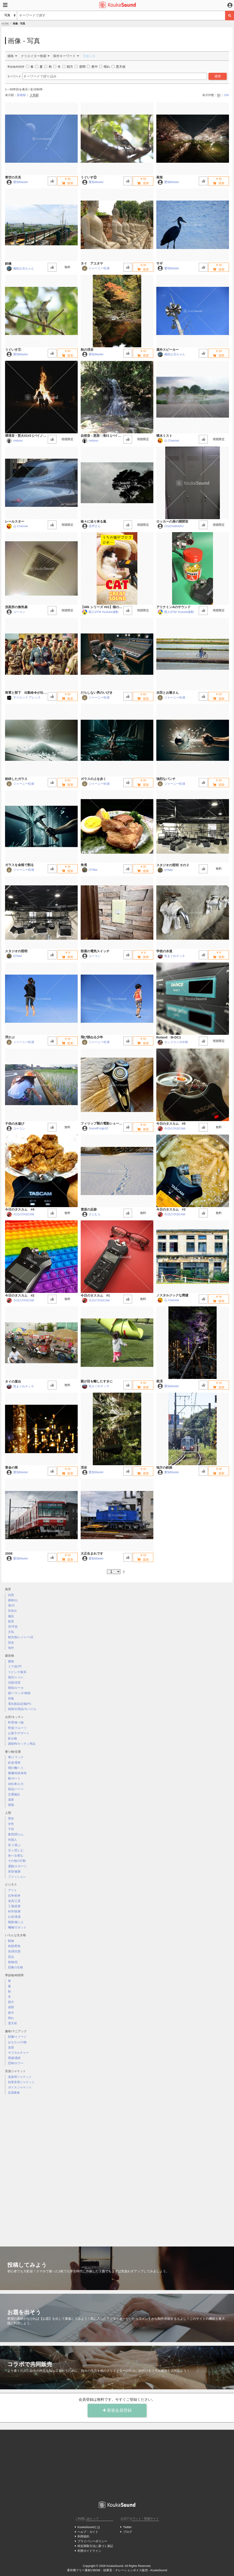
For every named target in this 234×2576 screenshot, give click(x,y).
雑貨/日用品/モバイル (22, 1709)
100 (226, 95)
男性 (11, 1818)
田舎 (11, 1642)
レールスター (14, 521)
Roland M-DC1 (168, 1037)
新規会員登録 (117, 2410)
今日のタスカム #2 (19, 1295)
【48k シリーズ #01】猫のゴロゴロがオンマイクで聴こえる (101, 607)
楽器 (11, 2047)
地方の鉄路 (164, 1467)
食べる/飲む (16, 1855)
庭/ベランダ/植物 (19, 1693)
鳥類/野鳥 (14, 1946)
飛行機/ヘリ (16, 1768)
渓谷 (84, 1467)
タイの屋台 (13, 1381)
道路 (11, 1799)
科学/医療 (14, 1911)
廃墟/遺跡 (14, 2058)
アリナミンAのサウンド (173, 607)
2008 (8, 1553)
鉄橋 (8, 263)
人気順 (34, 95)
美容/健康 (14, 1871)
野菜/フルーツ (17, 1728)
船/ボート (14, 1778)
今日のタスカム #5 (171, 1123)
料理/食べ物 (16, 1722)
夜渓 (159, 1381)
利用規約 (83, 2536)
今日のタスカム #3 (171, 1209)
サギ (159, 263)
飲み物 (12, 1738)
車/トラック (16, 1757)
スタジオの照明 (16, 951)
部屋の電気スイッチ (95, 951)
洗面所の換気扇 (16, 607)
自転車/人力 (16, 1784)
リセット (89, 56)
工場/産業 (14, 1906)
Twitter (127, 2527)
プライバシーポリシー (92, 2541)
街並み (12, 1610)
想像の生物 (15, 1967)
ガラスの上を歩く (93, 779)
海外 (11, 1648)
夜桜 (159, 177)
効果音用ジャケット (21, 2082)
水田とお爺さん (167, 692)
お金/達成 (14, 1916)
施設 (11, 1616)
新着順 (21, 95)
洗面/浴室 (14, 1682)
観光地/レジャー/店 (20, 1637)
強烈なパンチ (166, 779)
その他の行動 (17, 1860)
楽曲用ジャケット (20, 2077)
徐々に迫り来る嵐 (93, 521)
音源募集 (14, 2092)
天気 (11, 1632)
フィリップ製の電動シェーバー (101, 1124)
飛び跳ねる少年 (92, 1037)
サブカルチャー (18, 2052)
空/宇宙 (13, 1626)
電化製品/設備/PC (20, 1703)
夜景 (11, 1621)
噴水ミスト (164, 435)
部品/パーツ (16, 1789)
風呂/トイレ (16, 1677)
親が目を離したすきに (97, 1381)
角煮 (84, 865)
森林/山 (13, 1600)
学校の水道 (164, 951)
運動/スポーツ (17, 1866)
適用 (217, 76)
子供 (11, 1829)
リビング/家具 (17, 1672)
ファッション (17, 1876)
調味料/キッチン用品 (22, 1743)
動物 (11, 1941)
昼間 (11, 2007)
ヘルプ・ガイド (87, 2532)
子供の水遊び (14, 1123)
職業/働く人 (16, 1922)
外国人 (12, 1839)
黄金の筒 (11, 1467)
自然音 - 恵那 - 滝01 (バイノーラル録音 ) (101, 436)
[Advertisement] (117, 2167)
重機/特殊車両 (17, 1773)
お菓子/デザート (19, 1733)
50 (218, 95)
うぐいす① (13, 349)
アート (12, 1890)
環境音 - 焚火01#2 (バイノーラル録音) (25, 436)
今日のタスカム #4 (19, 1209)
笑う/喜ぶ (14, 1845)
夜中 (11, 2012)
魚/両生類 (14, 1951)
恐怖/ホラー (16, 2063)
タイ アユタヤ (92, 263)
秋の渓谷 (87, 349)
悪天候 (12, 2023)
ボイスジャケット (20, 2087)
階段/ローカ (16, 1687)
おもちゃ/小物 (17, 2042)
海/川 (11, 1605)
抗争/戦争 (14, 1895)
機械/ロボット (17, 1927)
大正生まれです (92, 1553)
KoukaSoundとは (88, 2527)
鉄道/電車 (14, 1762)
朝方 (11, 2002)
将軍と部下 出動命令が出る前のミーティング (26, 693)
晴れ (11, 2018)
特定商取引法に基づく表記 (95, 2546)
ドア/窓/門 (14, 1666)
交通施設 (14, 1794)
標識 (11, 1805)
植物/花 (13, 1962)
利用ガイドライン (89, 2550)
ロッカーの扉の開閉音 (172, 521)
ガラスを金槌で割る (19, 865)
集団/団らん (16, 1834)
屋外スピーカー (167, 349)
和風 (11, 1698)
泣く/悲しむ (16, 1850)
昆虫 (11, 1957)
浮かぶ (10, 1037)
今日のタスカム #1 (95, 1295)
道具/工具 (14, 1901)
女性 (11, 1823)
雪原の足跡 (89, 1209)
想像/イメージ (17, 2036)
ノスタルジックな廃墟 (172, 1295)
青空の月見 (13, 177)
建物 (11, 1661)
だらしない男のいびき (97, 692)
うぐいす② (89, 177)
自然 (11, 1595)
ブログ (127, 2532)
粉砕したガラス (16, 779)
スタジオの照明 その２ (172, 865)
